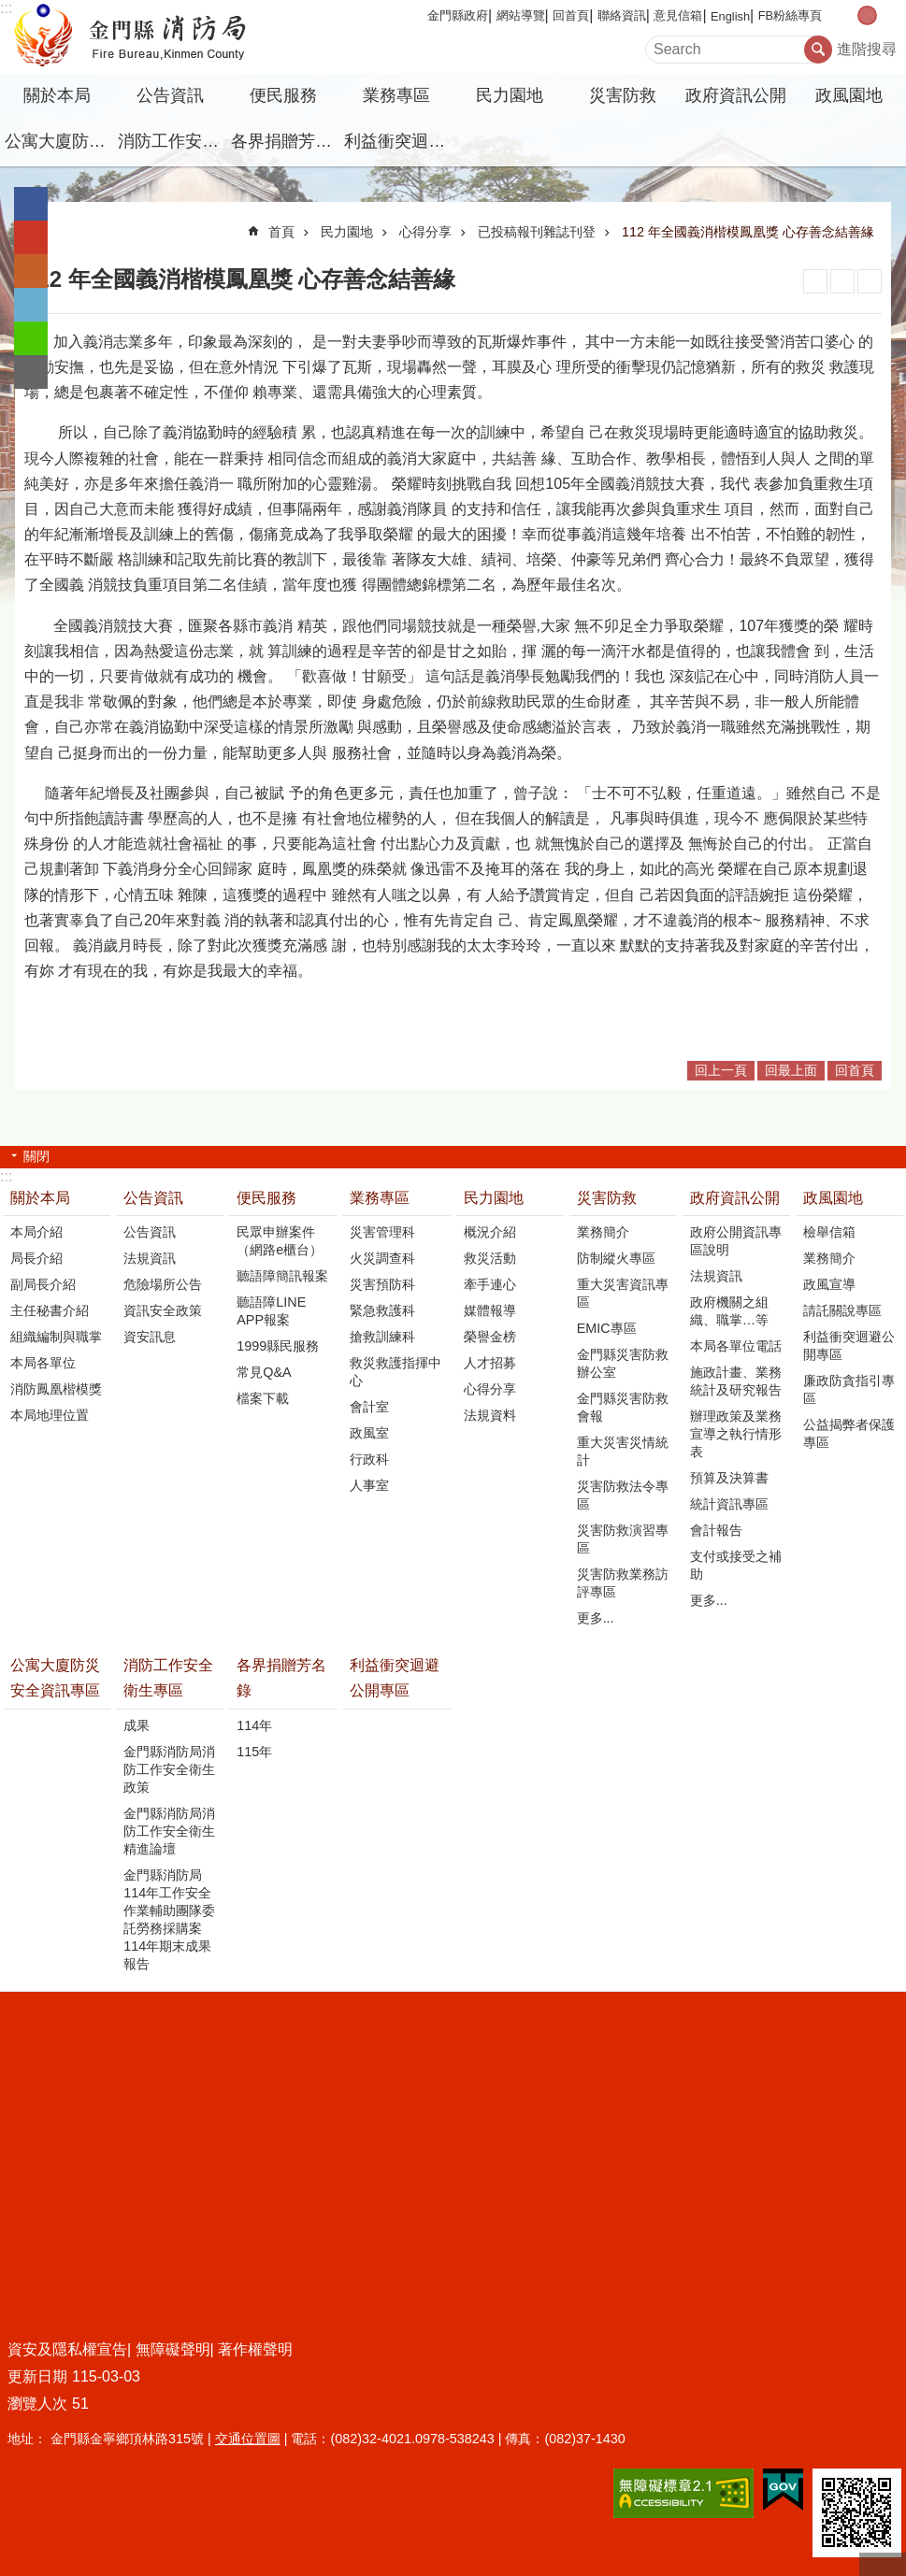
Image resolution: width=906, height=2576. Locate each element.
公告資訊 (170, 95)
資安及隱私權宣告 (67, 2349)
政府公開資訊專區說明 (736, 1240)
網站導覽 (520, 15)
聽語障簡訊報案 (282, 1275)
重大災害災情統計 (623, 1451)
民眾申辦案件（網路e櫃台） (280, 1240)
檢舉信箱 (829, 1231)
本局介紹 (36, 1231)
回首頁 (571, 15)
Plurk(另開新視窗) (31, 271)
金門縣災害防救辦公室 (623, 1363)
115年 (254, 1751)
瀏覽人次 (37, 2403)
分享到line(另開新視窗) (31, 338)
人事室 (369, 1485)
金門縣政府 (457, 15)
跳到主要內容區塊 (9, 9)
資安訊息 (149, 1336)
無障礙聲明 (173, 2349)
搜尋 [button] (818, 50)
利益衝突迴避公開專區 (398, 141)
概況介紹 (490, 1231)
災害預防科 (382, 1284)
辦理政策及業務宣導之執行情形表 (736, 1434)
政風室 (369, 1432)
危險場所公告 (162, 1284)
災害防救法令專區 (623, 1495)
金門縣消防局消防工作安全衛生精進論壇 (169, 1831)
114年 (254, 1725)
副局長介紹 (43, 1284)
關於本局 (57, 95)
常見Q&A (264, 1372)
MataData (842, 281)
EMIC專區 (607, 1328)
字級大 (887, 15)
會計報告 (716, 1530)
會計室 (369, 1406)
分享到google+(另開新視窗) (31, 237)
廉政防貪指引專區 (849, 1389)
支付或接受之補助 (736, 1565)
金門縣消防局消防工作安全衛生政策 (169, 1769)
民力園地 (509, 95)
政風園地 (849, 95)
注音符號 (869, 281)
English (730, 16)
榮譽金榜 (490, 1336)
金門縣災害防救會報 (623, 1407)
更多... (595, 1617)
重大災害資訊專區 (623, 1293)
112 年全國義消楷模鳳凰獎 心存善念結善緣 (748, 231)
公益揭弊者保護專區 (849, 1433)
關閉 (36, 1156)
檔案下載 (263, 1398)
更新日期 (37, 2376)
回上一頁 (721, 1070)
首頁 (281, 231)
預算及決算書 (729, 1477)
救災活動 (490, 1258)
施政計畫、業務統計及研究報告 (736, 1381)
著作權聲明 (255, 2349)
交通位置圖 (247, 2438)
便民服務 (283, 95)
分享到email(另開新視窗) (31, 372)
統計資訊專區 (729, 1503)
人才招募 (490, 1362)
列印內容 (815, 281)
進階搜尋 (867, 49)
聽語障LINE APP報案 (271, 1311)
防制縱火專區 (616, 1258)
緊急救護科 (382, 1310)
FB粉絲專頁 (790, 15)
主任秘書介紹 (49, 1310)
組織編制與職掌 (56, 1336)
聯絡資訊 (621, 15)
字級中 (867, 15)
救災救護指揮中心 (395, 1371)
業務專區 (396, 95)
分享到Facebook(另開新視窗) (31, 204)
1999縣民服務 (278, 1345)
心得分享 (425, 231)
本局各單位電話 (736, 1345)
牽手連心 (490, 1284)
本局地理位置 (49, 1415)
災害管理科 (382, 1231)
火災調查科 (382, 1258)
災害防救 (622, 95)
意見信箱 (678, 15)
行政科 (369, 1459)
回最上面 (791, 1070)
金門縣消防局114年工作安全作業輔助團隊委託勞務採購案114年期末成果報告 (169, 1919)
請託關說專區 (842, 1310)
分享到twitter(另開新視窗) (31, 305)
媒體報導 (490, 1310)
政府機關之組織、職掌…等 (729, 1311)
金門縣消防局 (163, 37)
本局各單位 (43, 1362)
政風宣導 (829, 1284)
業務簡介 (603, 1231)
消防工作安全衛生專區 (172, 141)
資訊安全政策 (162, 1310)
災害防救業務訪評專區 (623, 1583)
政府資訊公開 (735, 95)
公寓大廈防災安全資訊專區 (59, 141)
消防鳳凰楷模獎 (56, 1388)
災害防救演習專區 (623, 1539)
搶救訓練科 (382, 1336)
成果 (136, 1725)
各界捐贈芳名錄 (285, 141)
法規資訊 (149, 1258)
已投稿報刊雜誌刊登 (537, 231)
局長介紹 (36, 1258)
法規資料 (490, 1415)
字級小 (847, 15)
